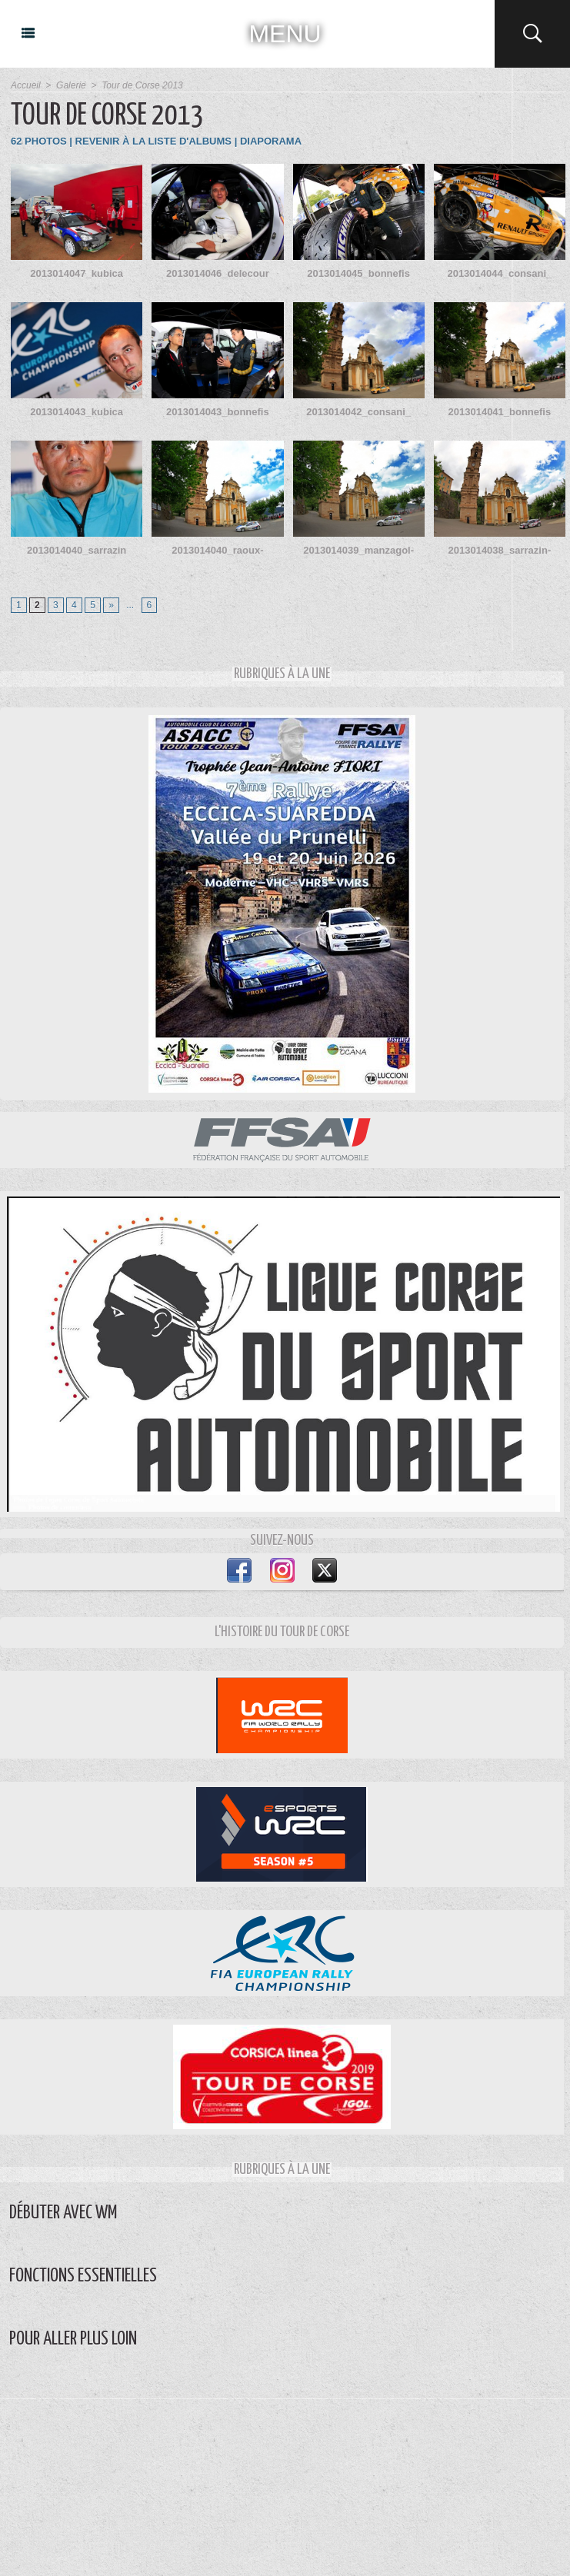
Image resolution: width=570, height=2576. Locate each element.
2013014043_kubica (76, 412)
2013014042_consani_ (358, 412)
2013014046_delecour (217, 273)
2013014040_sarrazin (76, 550)
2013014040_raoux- (217, 550)
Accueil (26, 85)
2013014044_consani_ (499, 273)
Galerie (71, 85)
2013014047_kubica (76, 273)
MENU (284, 34)
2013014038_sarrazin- (500, 550)
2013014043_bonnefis (217, 412)
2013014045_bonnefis (358, 273)
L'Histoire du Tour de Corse (282, 1632)
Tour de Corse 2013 (142, 85)
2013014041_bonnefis (500, 412)
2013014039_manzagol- (358, 550)
